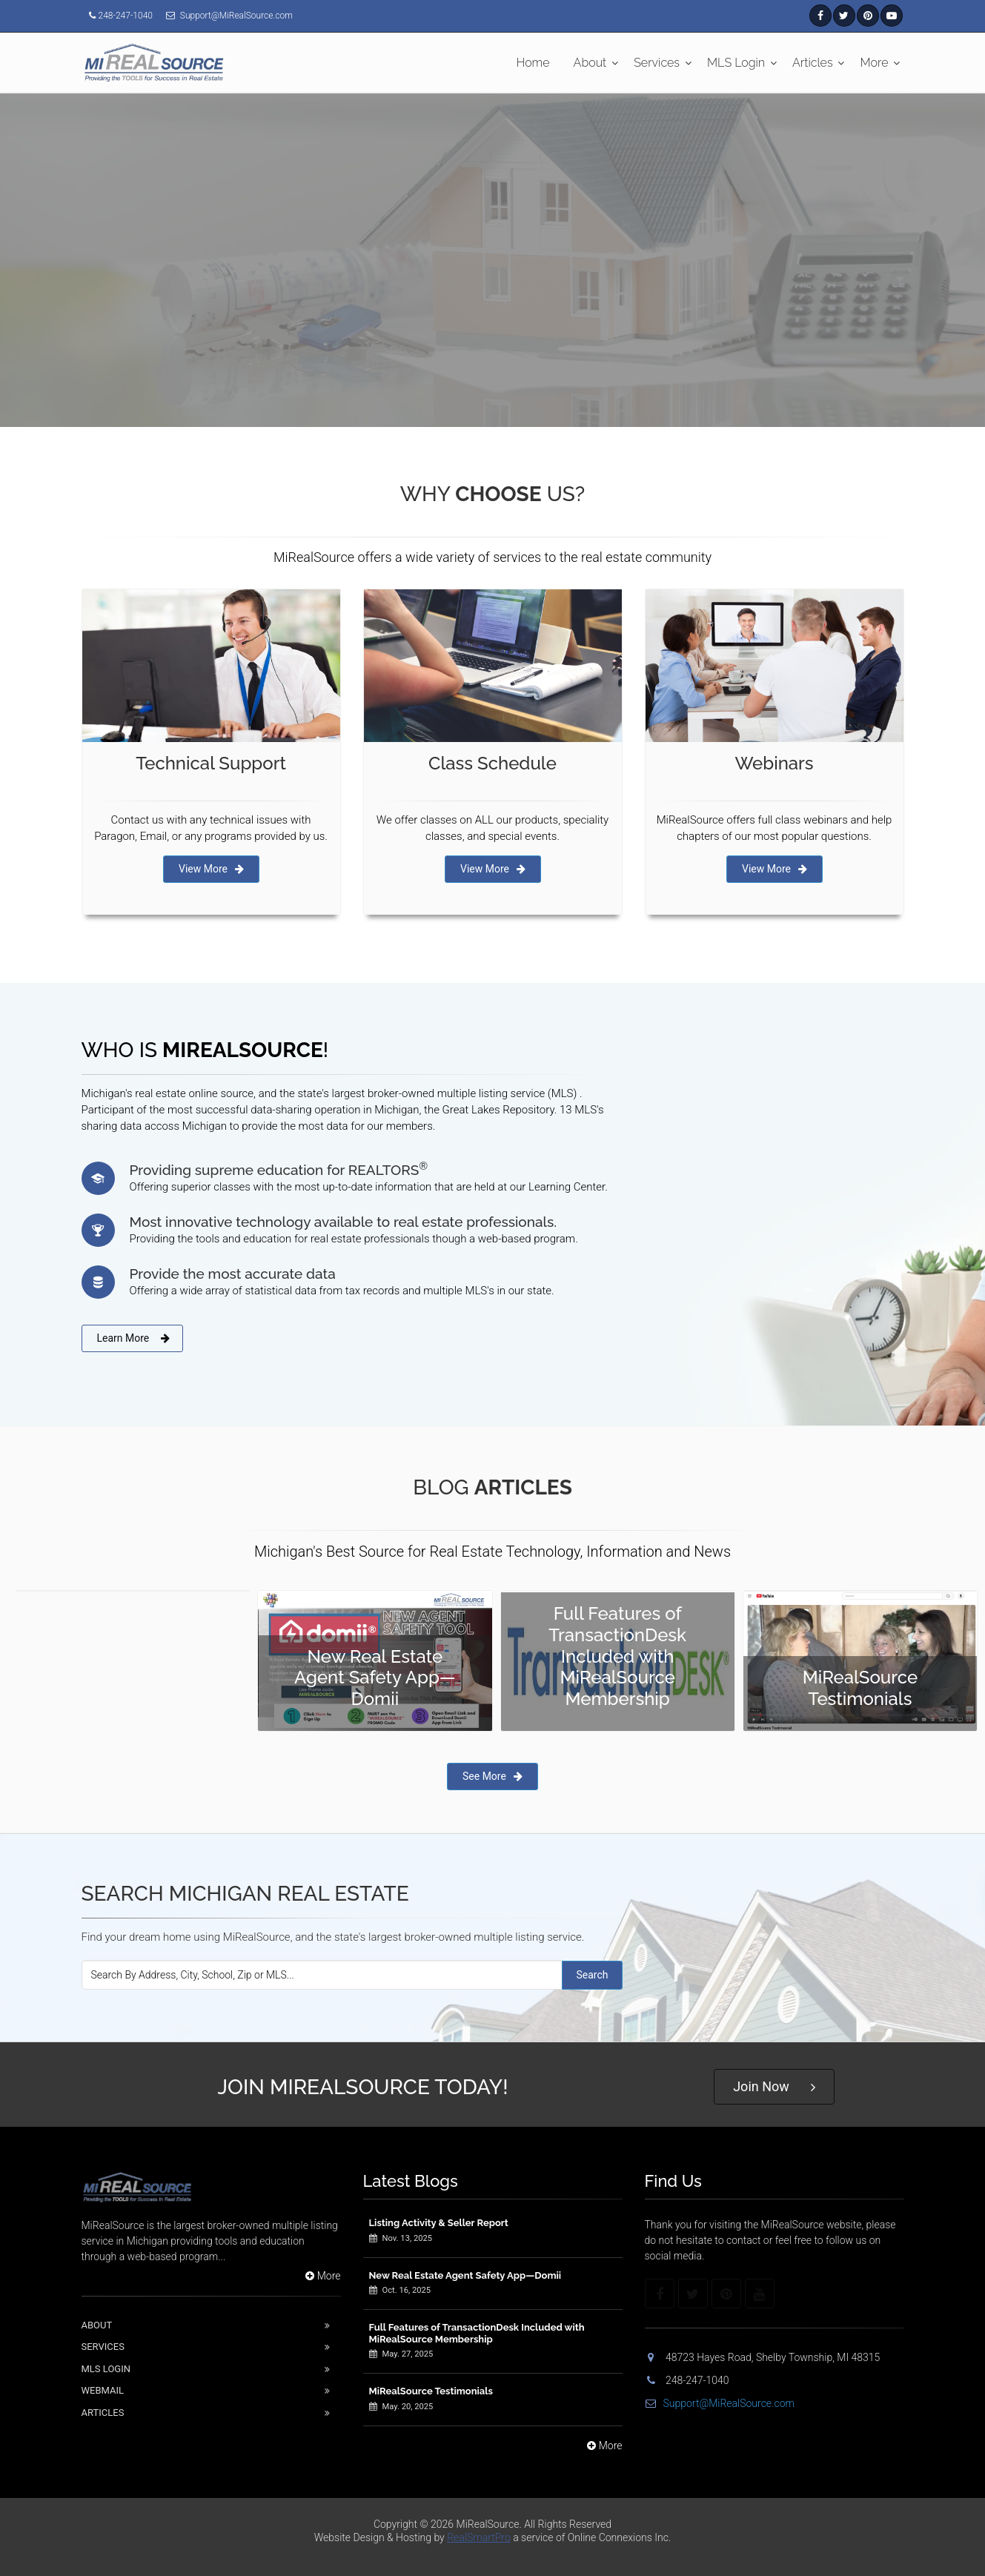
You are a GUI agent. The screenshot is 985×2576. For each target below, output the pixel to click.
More (874, 63)
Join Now (774, 2087)
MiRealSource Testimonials (431, 2391)
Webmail (103, 2390)
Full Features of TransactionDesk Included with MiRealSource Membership (477, 2333)
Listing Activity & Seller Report (438, 2222)
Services (657, 63)
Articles (812, 63)
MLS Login (736, 63)
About (590, 63)
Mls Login (106, 2368)
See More (492, 1776)
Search (592, 1975)
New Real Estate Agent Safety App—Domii (465, 2275)
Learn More (133, 1338)
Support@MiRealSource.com (720, 2403)
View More (211, 869)
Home (533, 63)
